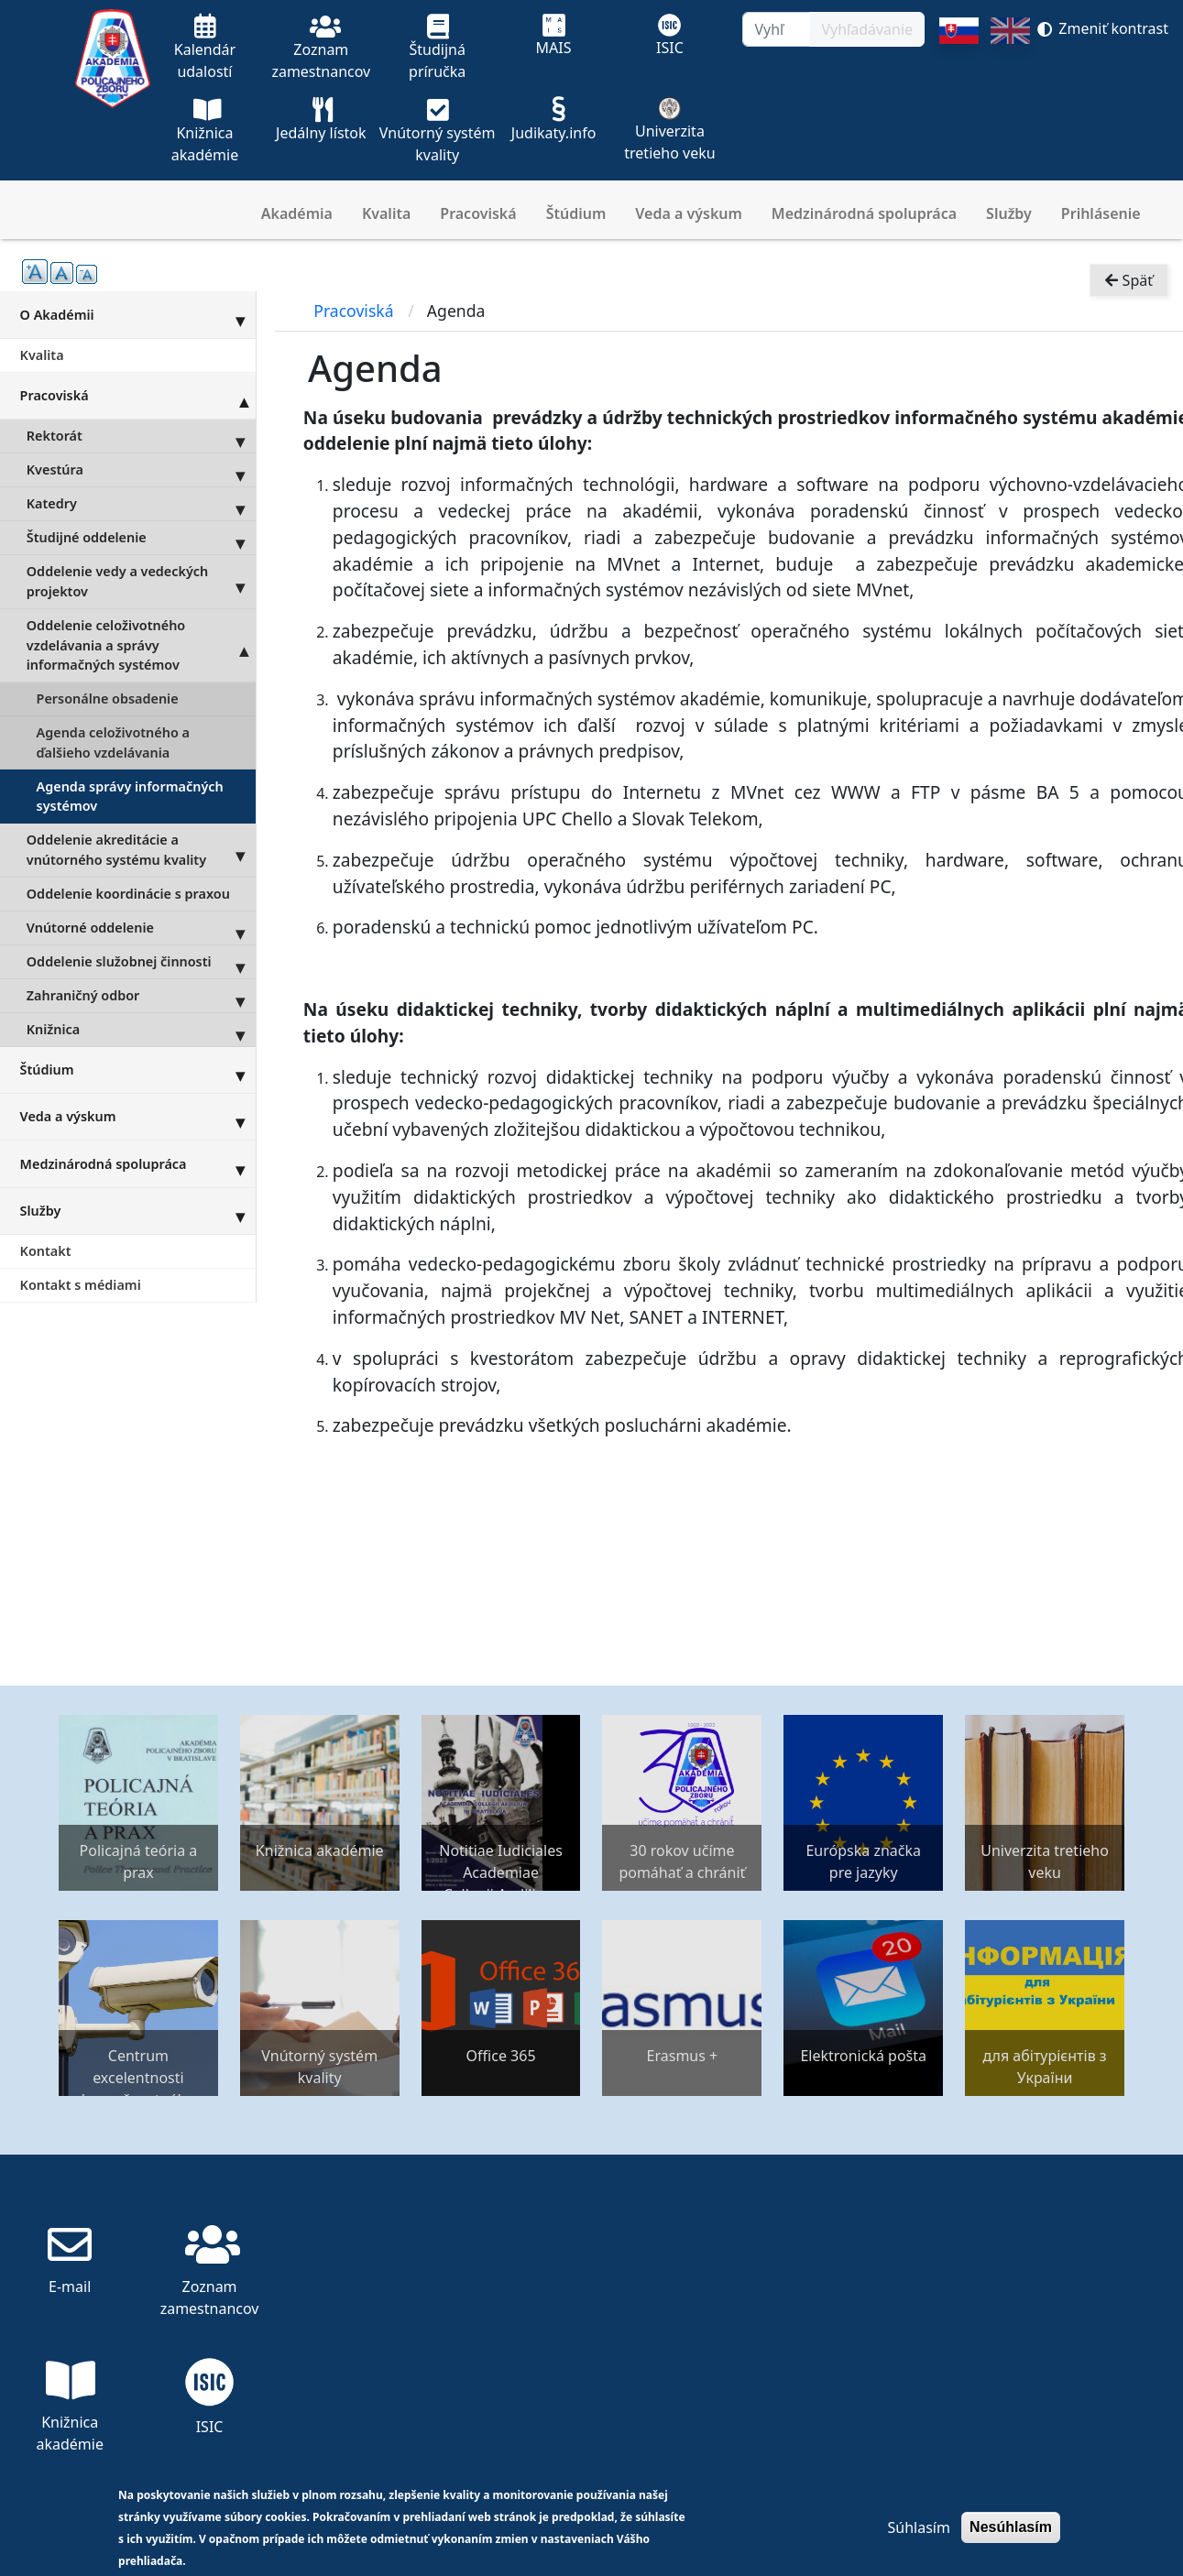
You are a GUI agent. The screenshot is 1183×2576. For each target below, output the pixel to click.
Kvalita (386, 213)
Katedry (141, 503)
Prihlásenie (1101, 213)
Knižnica (141, 1029)
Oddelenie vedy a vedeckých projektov (141, 581)
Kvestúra (141, 469)
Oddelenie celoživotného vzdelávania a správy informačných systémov (141, 645)
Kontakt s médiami (80, 1284)
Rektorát (141, 436)
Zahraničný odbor (141, 995)
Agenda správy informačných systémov (130, 796)
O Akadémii (138, 314)
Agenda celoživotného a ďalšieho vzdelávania (113, 742)
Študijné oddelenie (141, 537)
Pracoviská (478, 213)
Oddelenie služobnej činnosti (141, 961)
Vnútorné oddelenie (141, 927)
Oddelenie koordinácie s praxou (128, 893)
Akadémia (297, 213)
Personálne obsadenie (108, 698)
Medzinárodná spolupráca (864, 213)
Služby (1009, 213)
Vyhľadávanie (867, 29)
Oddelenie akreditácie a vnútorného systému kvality (141, 850)
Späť (1129, 280)
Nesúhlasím (1010, 2527)
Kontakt (45, 1251)
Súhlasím (918, 2527)
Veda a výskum (688, 213)
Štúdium (576, 213)
